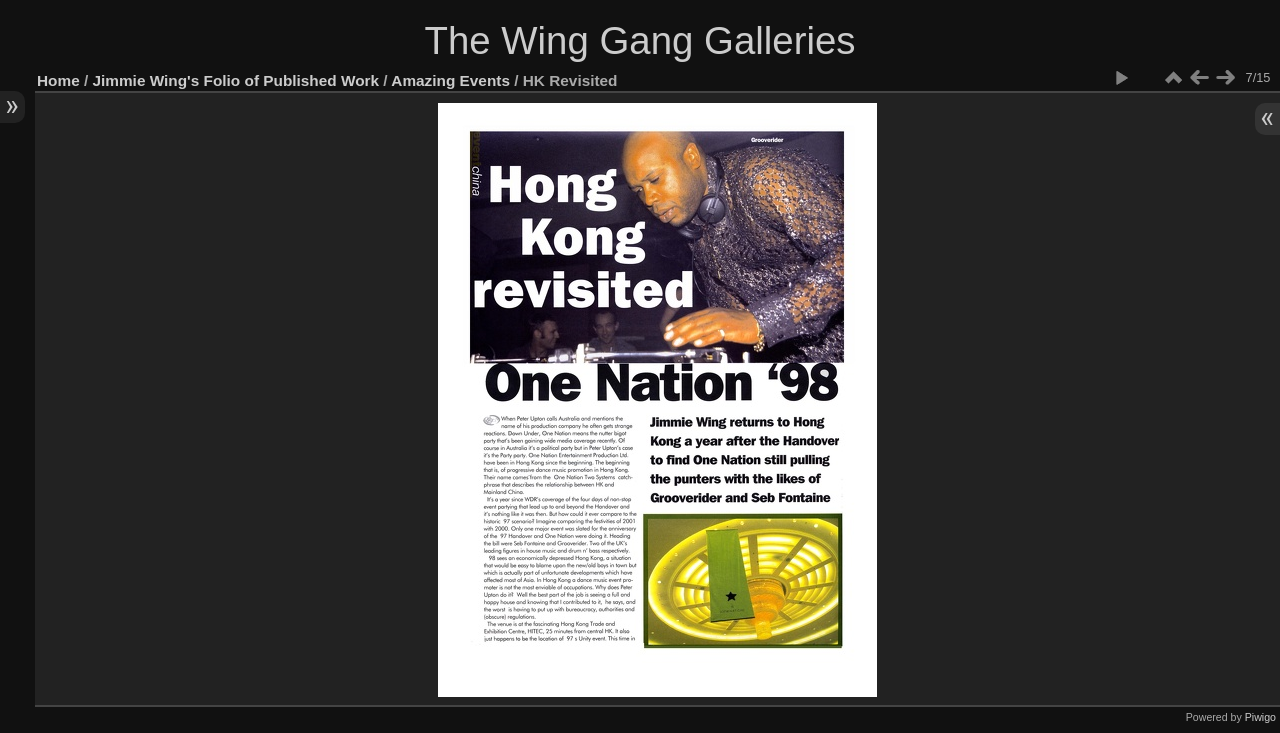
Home (58, 80)
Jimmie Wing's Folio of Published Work (236, 80)
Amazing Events (450, 80)
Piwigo (1260, 717)
